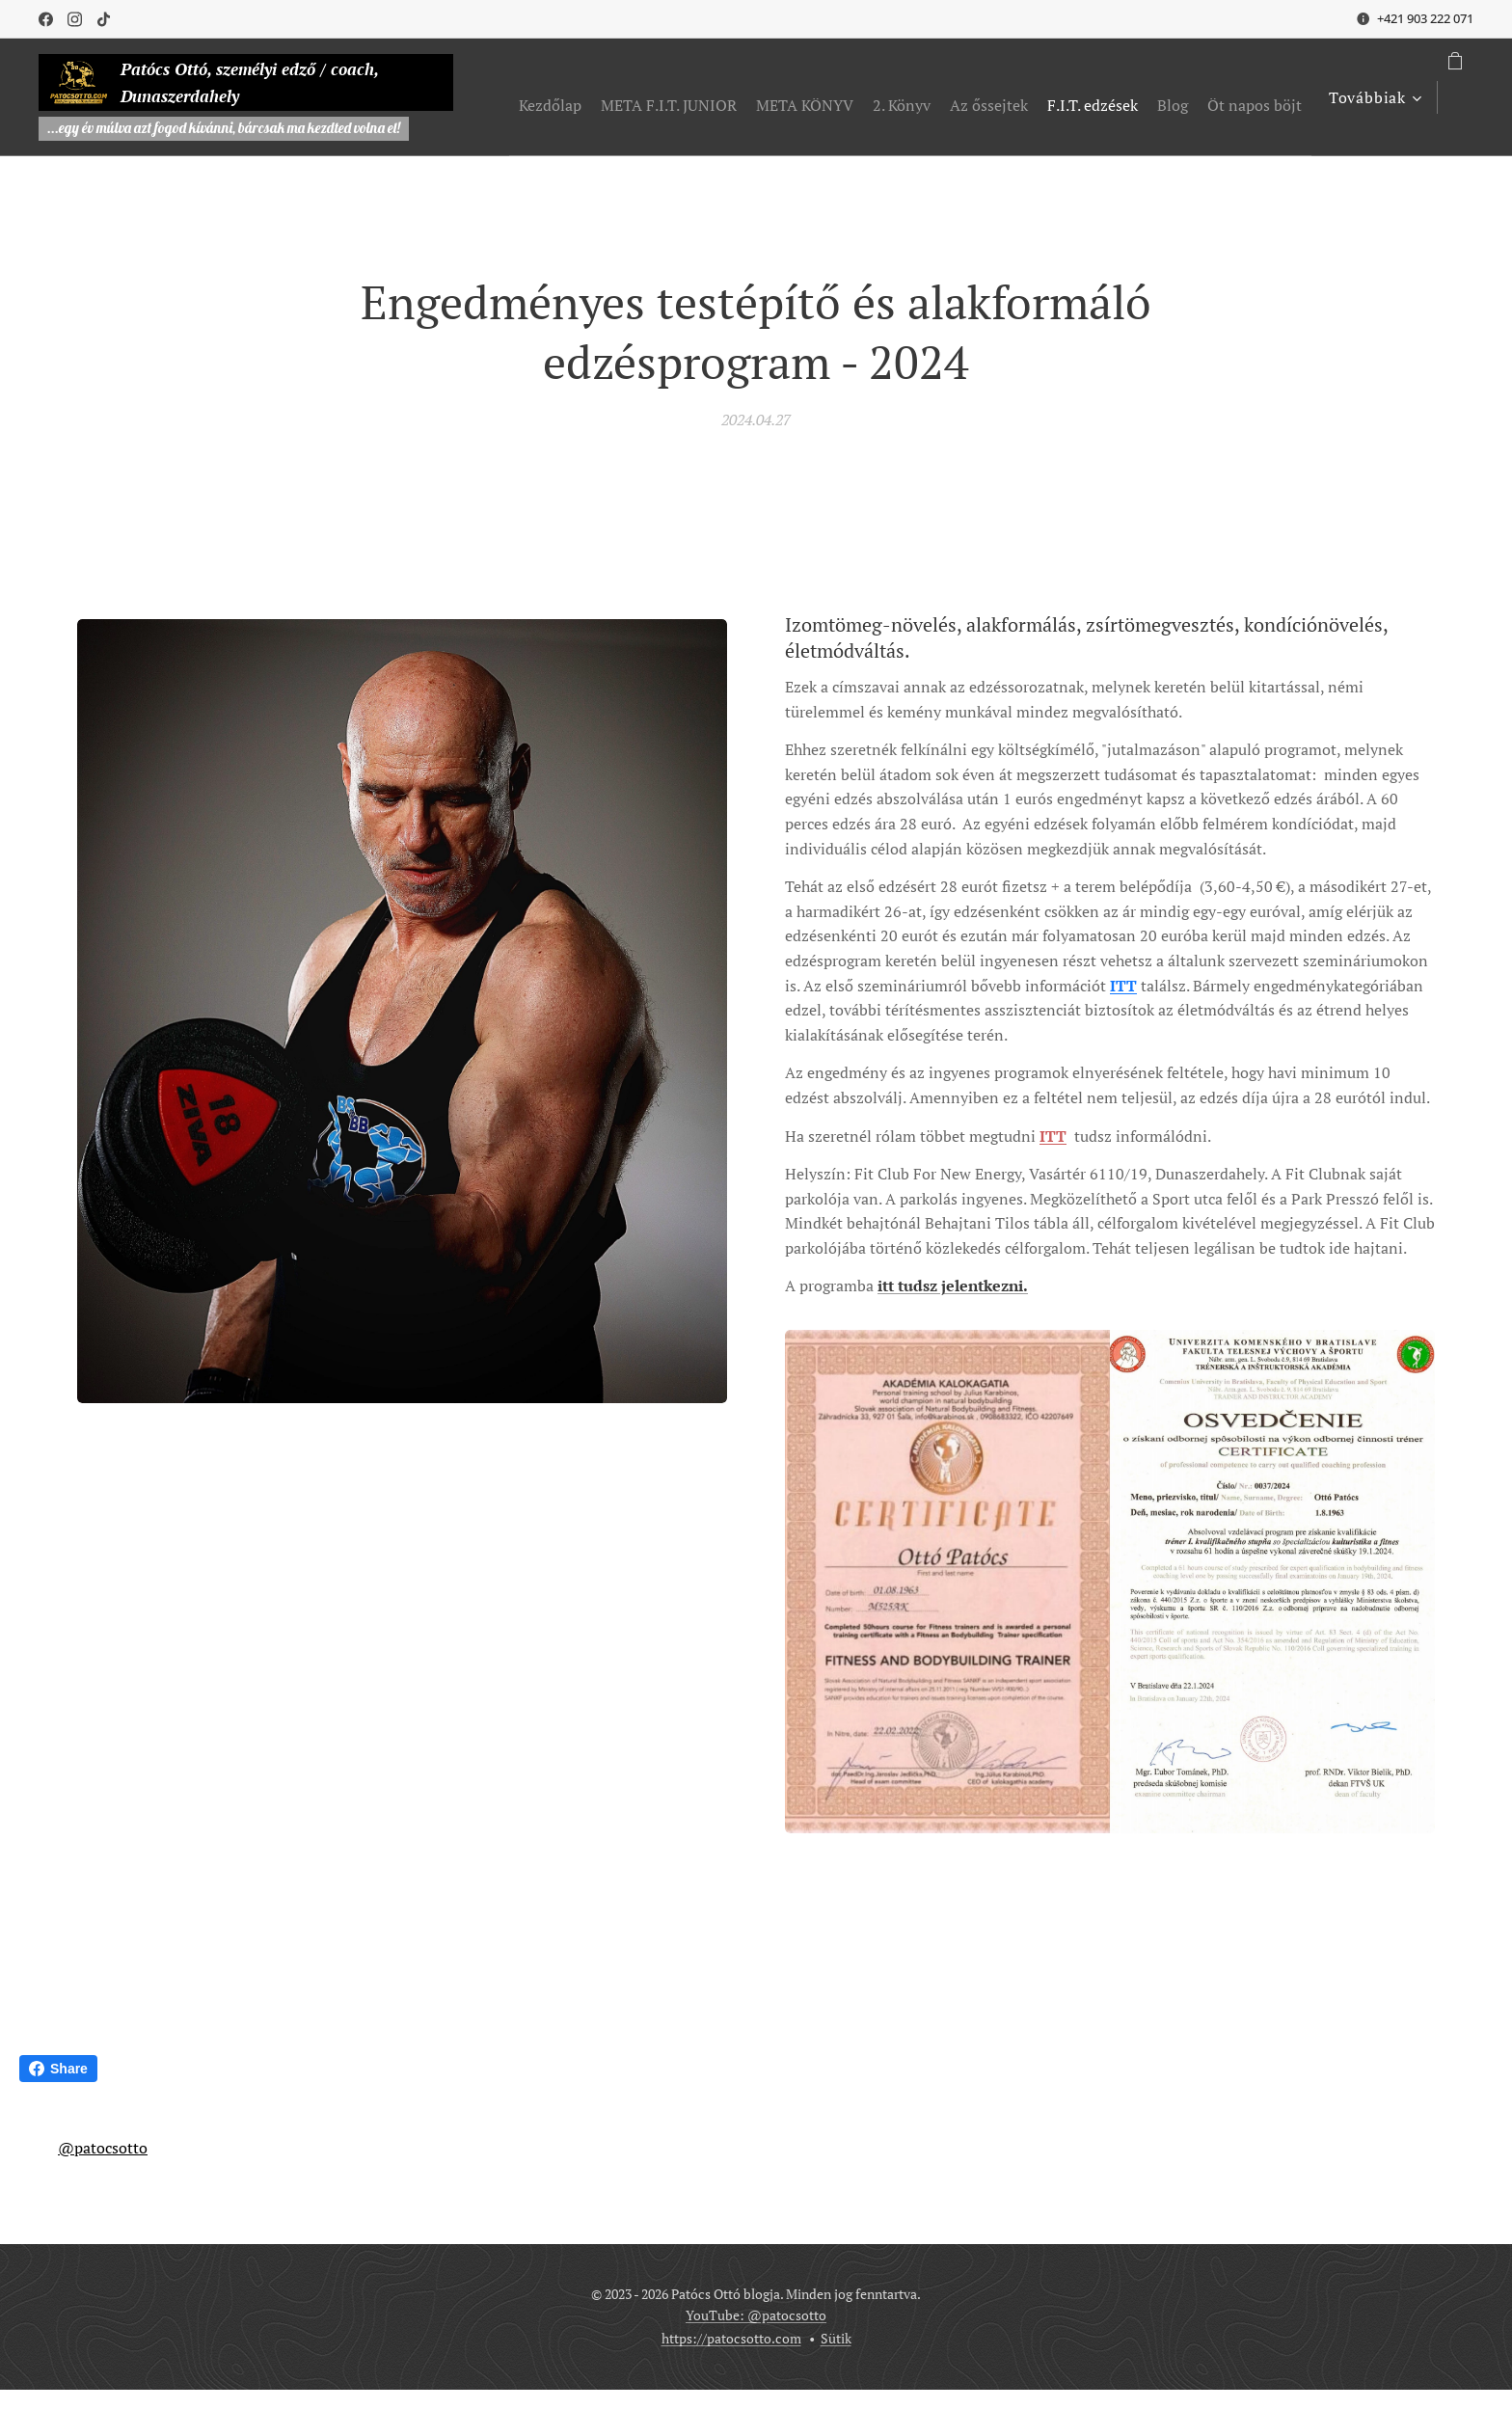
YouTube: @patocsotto (756, 2315)
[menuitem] (655, 97)
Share (58, 2068)
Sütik (836, 2338)
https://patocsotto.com (731, 2338)
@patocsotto (103, 2147)
